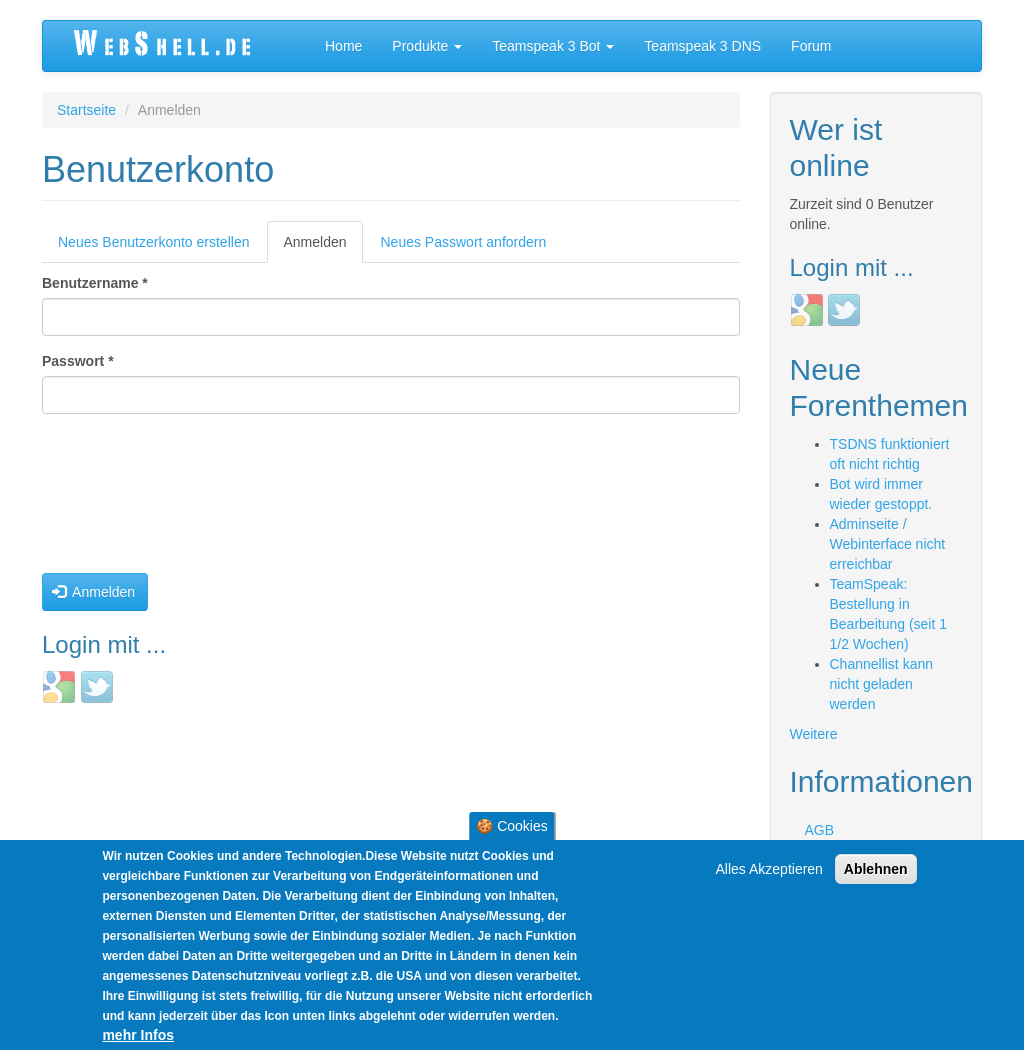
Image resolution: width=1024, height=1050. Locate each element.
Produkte (427, 46)
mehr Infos (138, 1037)
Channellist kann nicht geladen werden (882, 684)
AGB (820, 830)
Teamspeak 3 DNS (702, 46)
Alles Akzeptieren (769, 871)
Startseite (86, 110)
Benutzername (95, 283)
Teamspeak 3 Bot (553, 46)
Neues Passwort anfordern (464, 242)
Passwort (78, 361)
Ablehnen (876, 871)
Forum (811, 46)
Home (343, 46)
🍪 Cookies (511, 828)
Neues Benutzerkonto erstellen (153, 242)
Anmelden (322, 247)
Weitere (814, 734)
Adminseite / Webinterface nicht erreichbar (888, 544)
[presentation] (124, 501)
